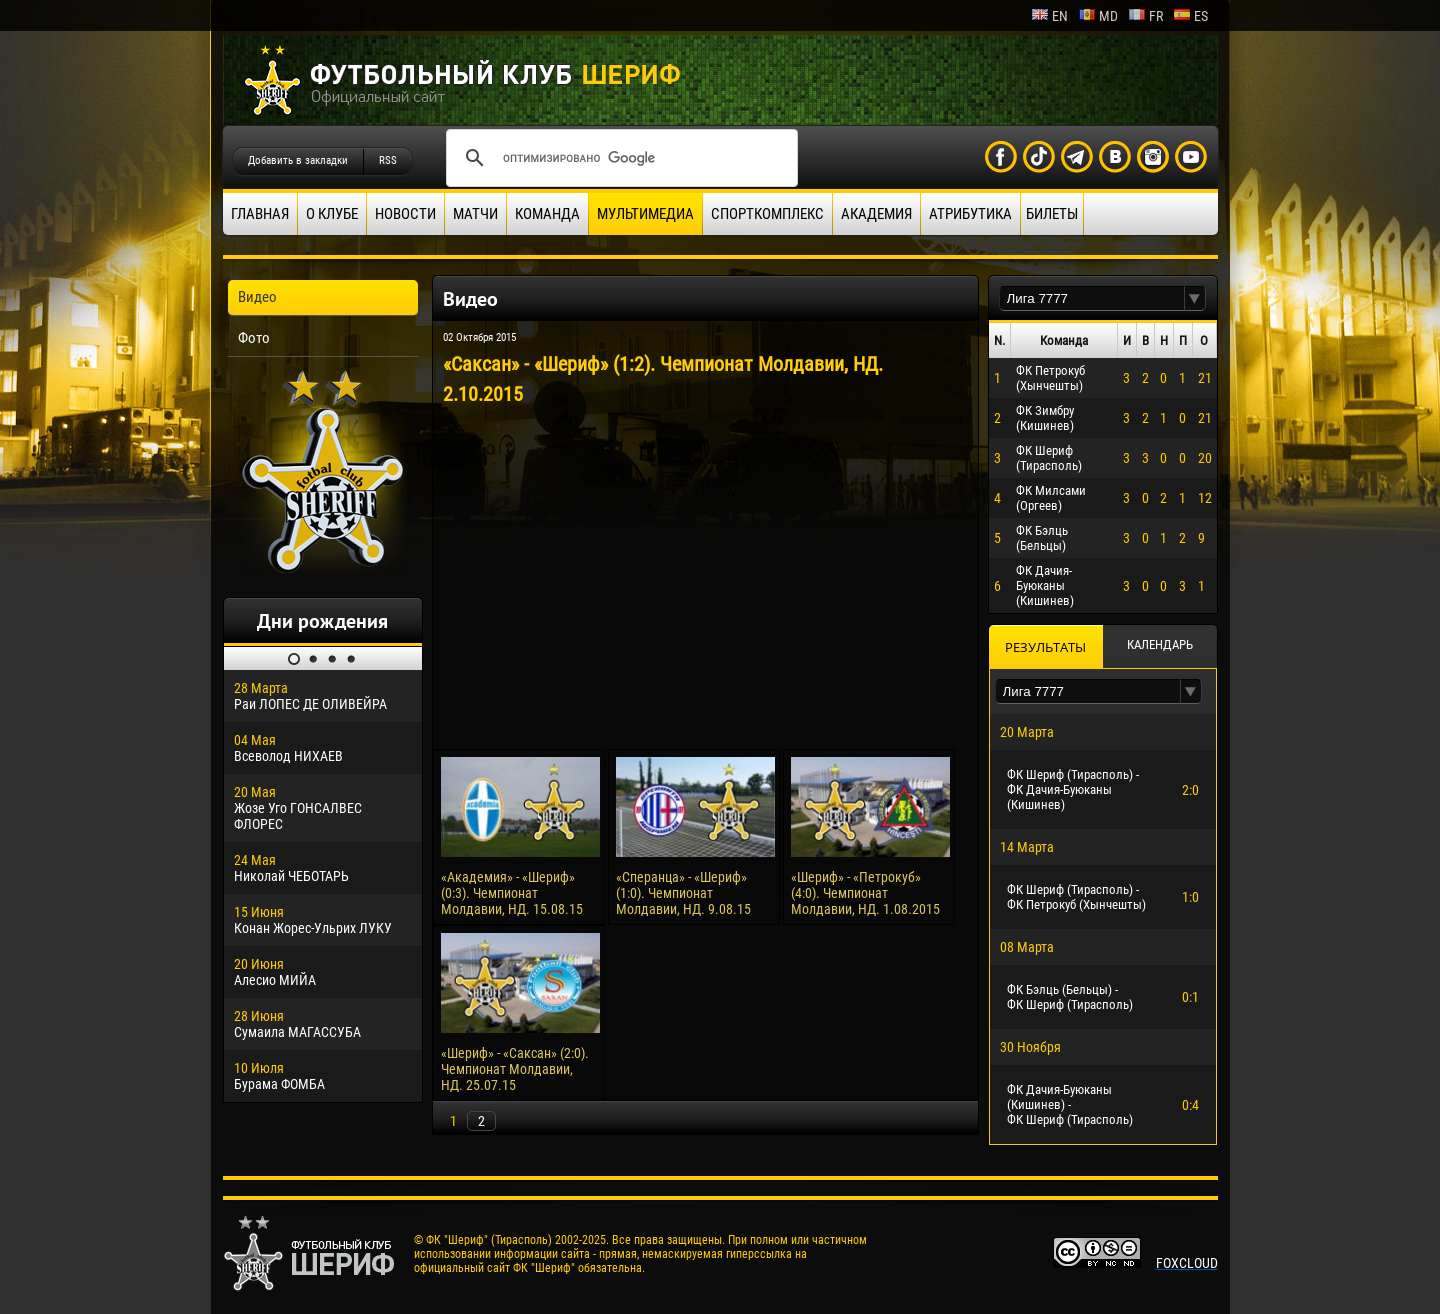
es (1190, 16)
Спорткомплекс (767, 214)
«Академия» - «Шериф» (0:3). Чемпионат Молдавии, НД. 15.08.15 (512, 893)
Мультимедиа (645, 214)
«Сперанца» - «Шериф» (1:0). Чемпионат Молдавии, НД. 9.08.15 (683, 893)
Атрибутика (970, 214)
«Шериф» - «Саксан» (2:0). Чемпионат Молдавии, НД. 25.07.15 (515, 1069)
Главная (260, 214)
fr (1145, 16)
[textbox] (1092, 298)
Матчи (475, 214)
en (1049, 16)
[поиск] (619, 158)
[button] (1195, 298)
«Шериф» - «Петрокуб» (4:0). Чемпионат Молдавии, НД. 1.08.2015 (865, 893)
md (1098, 16)
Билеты (1052, 214)
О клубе (332, 214)
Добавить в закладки (298, 160)
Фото (254, 338)
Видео (257, 297)
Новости (405, 214)
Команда (547, 214)
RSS (388, 160)
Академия (876, 214)
